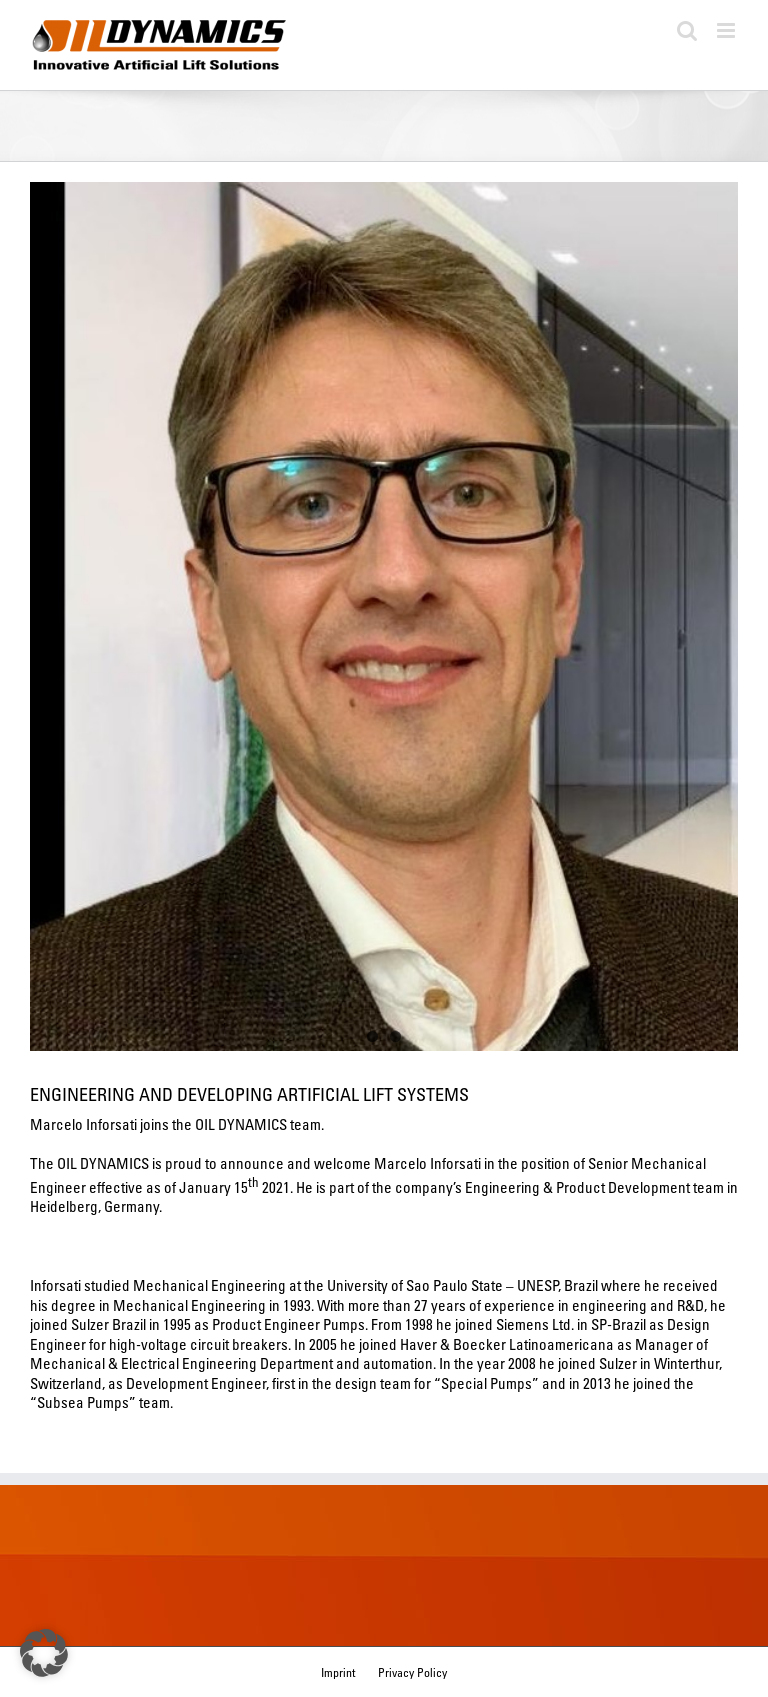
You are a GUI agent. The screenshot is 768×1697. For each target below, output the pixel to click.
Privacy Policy (412, 1672)
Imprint (338, 1672)
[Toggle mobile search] (687, 30)
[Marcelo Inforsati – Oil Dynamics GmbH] (384, 616)
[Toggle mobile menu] (727, 30)
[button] (44, 1653)
